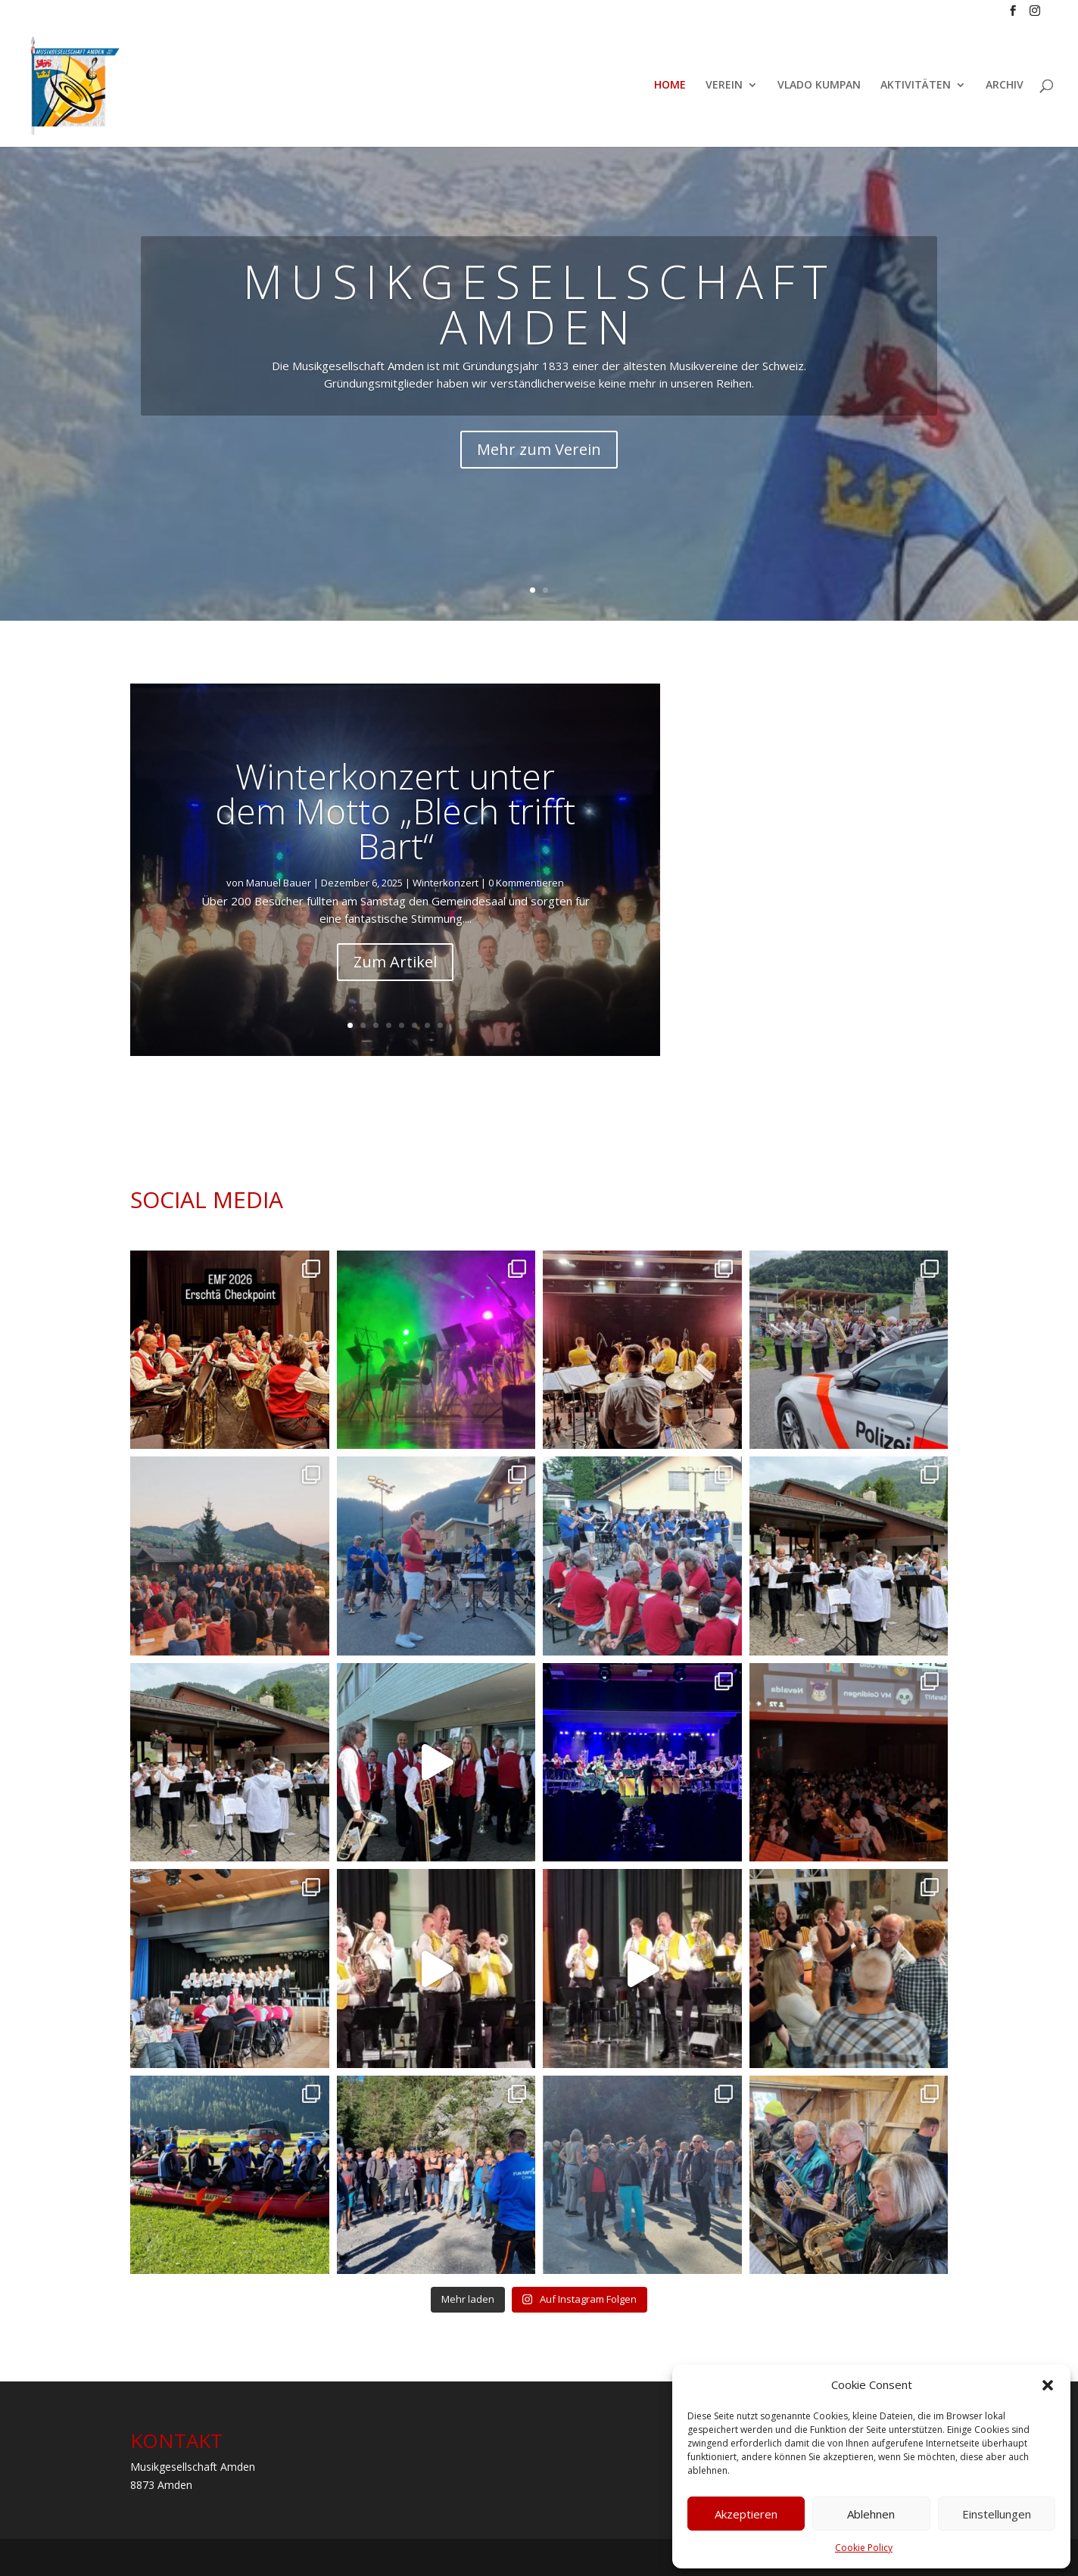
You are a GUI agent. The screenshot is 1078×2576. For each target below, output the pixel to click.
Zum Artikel (395, 962)
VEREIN (724, 85)
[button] (1047, 2385)
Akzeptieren (746, 2513)
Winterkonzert (445, 882)
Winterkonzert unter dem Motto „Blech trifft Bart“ (395, 810)
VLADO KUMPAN (819, 85)
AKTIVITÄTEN (915, 85)
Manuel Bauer (278, 882)
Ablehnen (871, 2513)
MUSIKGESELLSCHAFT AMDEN (539, 304)
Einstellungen (996, 2513)
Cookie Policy (864, 2547)
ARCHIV (1004, 85)
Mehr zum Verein (539, 449)
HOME (670, 85)
